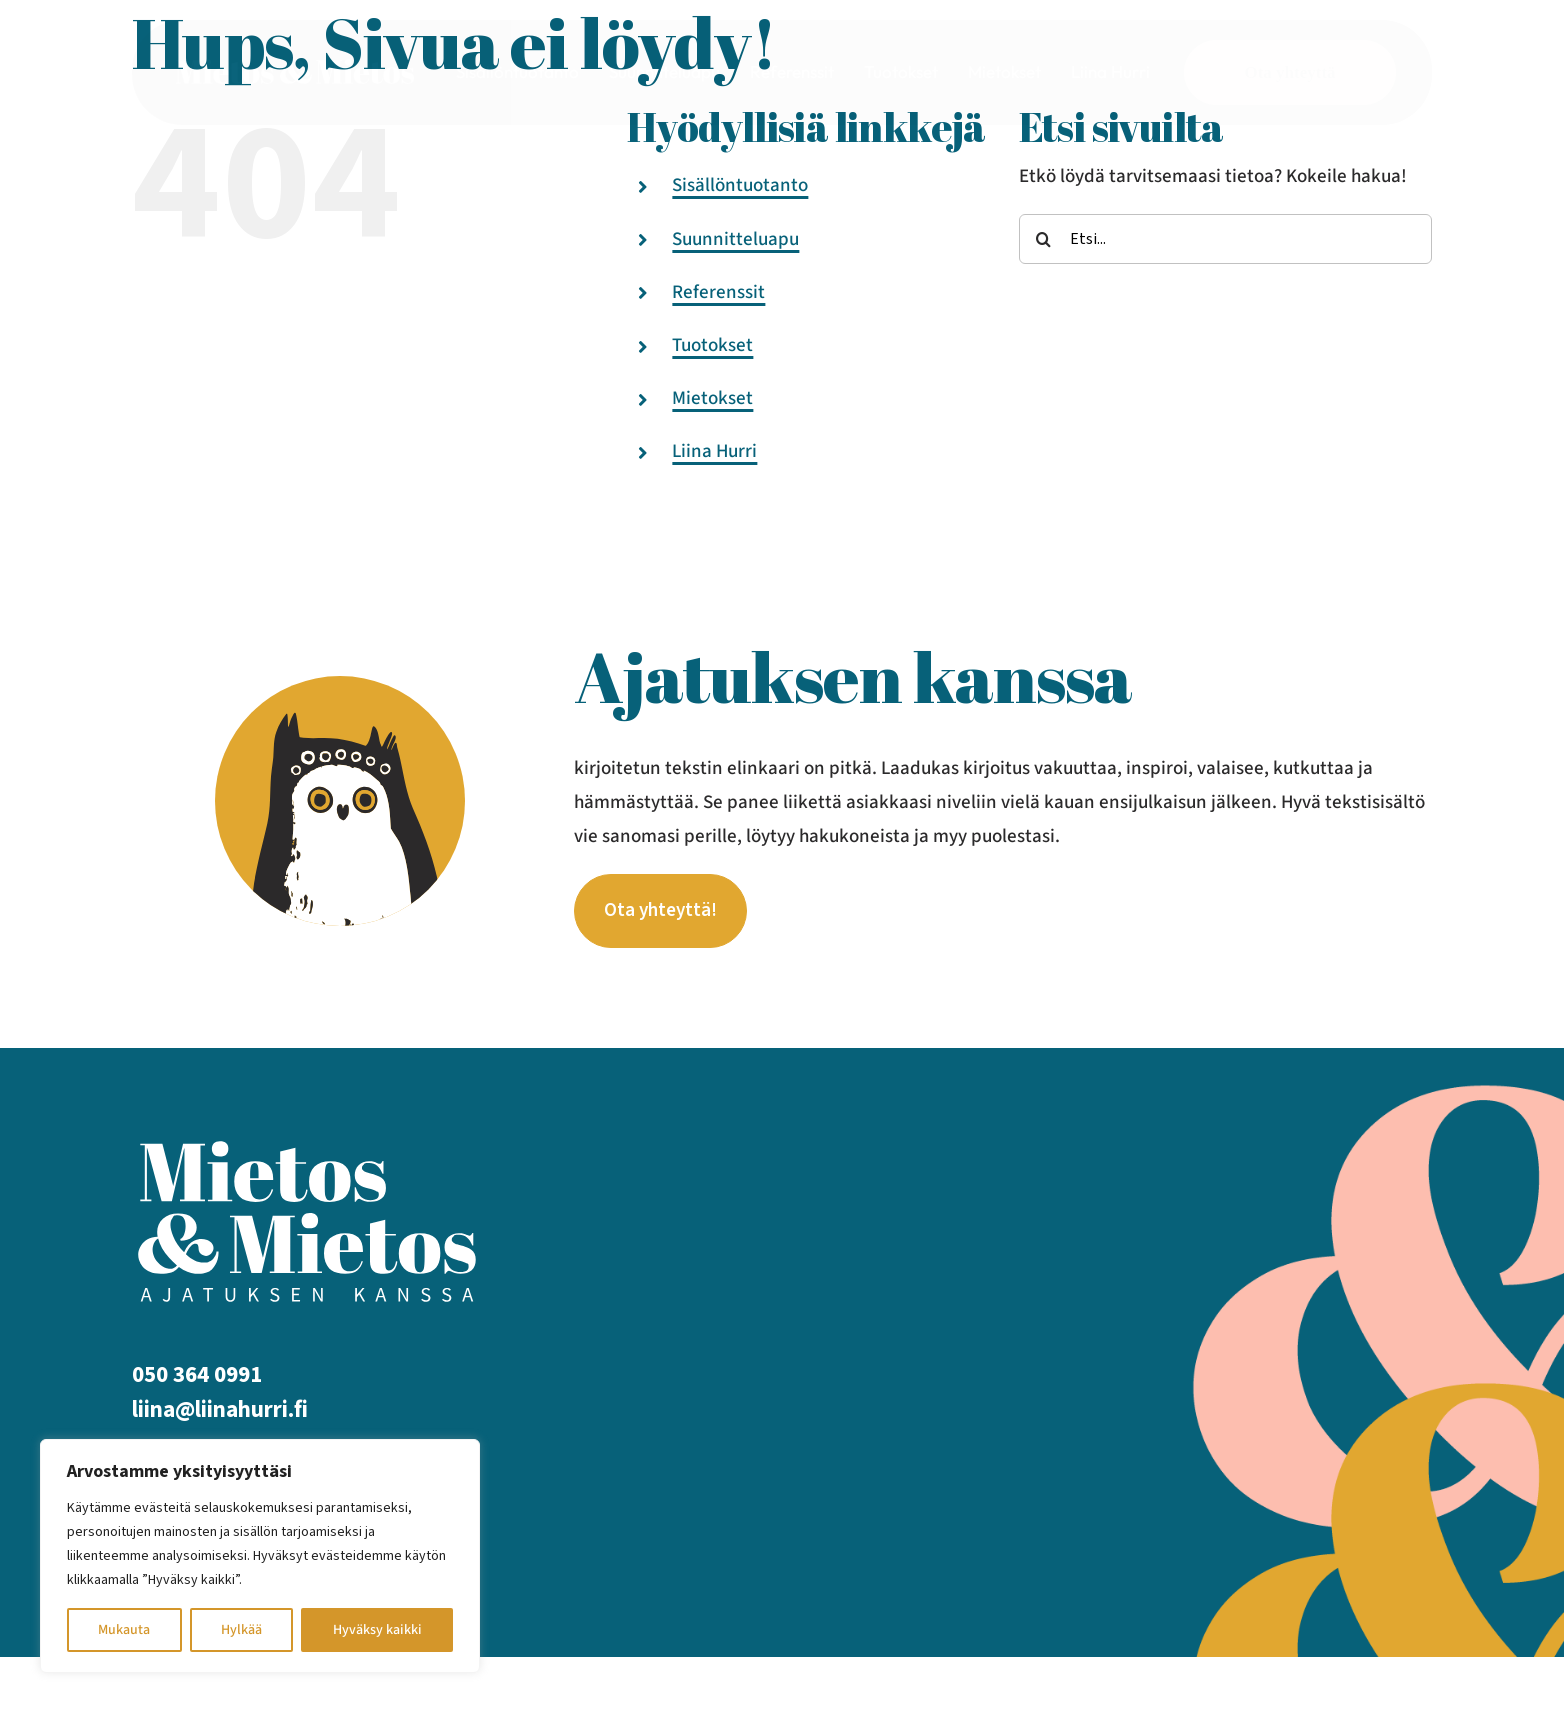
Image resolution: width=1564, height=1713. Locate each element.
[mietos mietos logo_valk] (295, 63)
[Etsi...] (1225, 239)
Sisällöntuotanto (740, 185)
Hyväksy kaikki (377, 1630)
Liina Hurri (714, 451)
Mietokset (712, 398)
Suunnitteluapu (735, 239)
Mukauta (124, 1630)
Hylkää (241, 1630)
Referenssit (718, 292)
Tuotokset (712, 345)
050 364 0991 (197, 1382)
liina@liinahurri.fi (220, 1416)
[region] (260, 1556)
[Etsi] (1044, 239)
